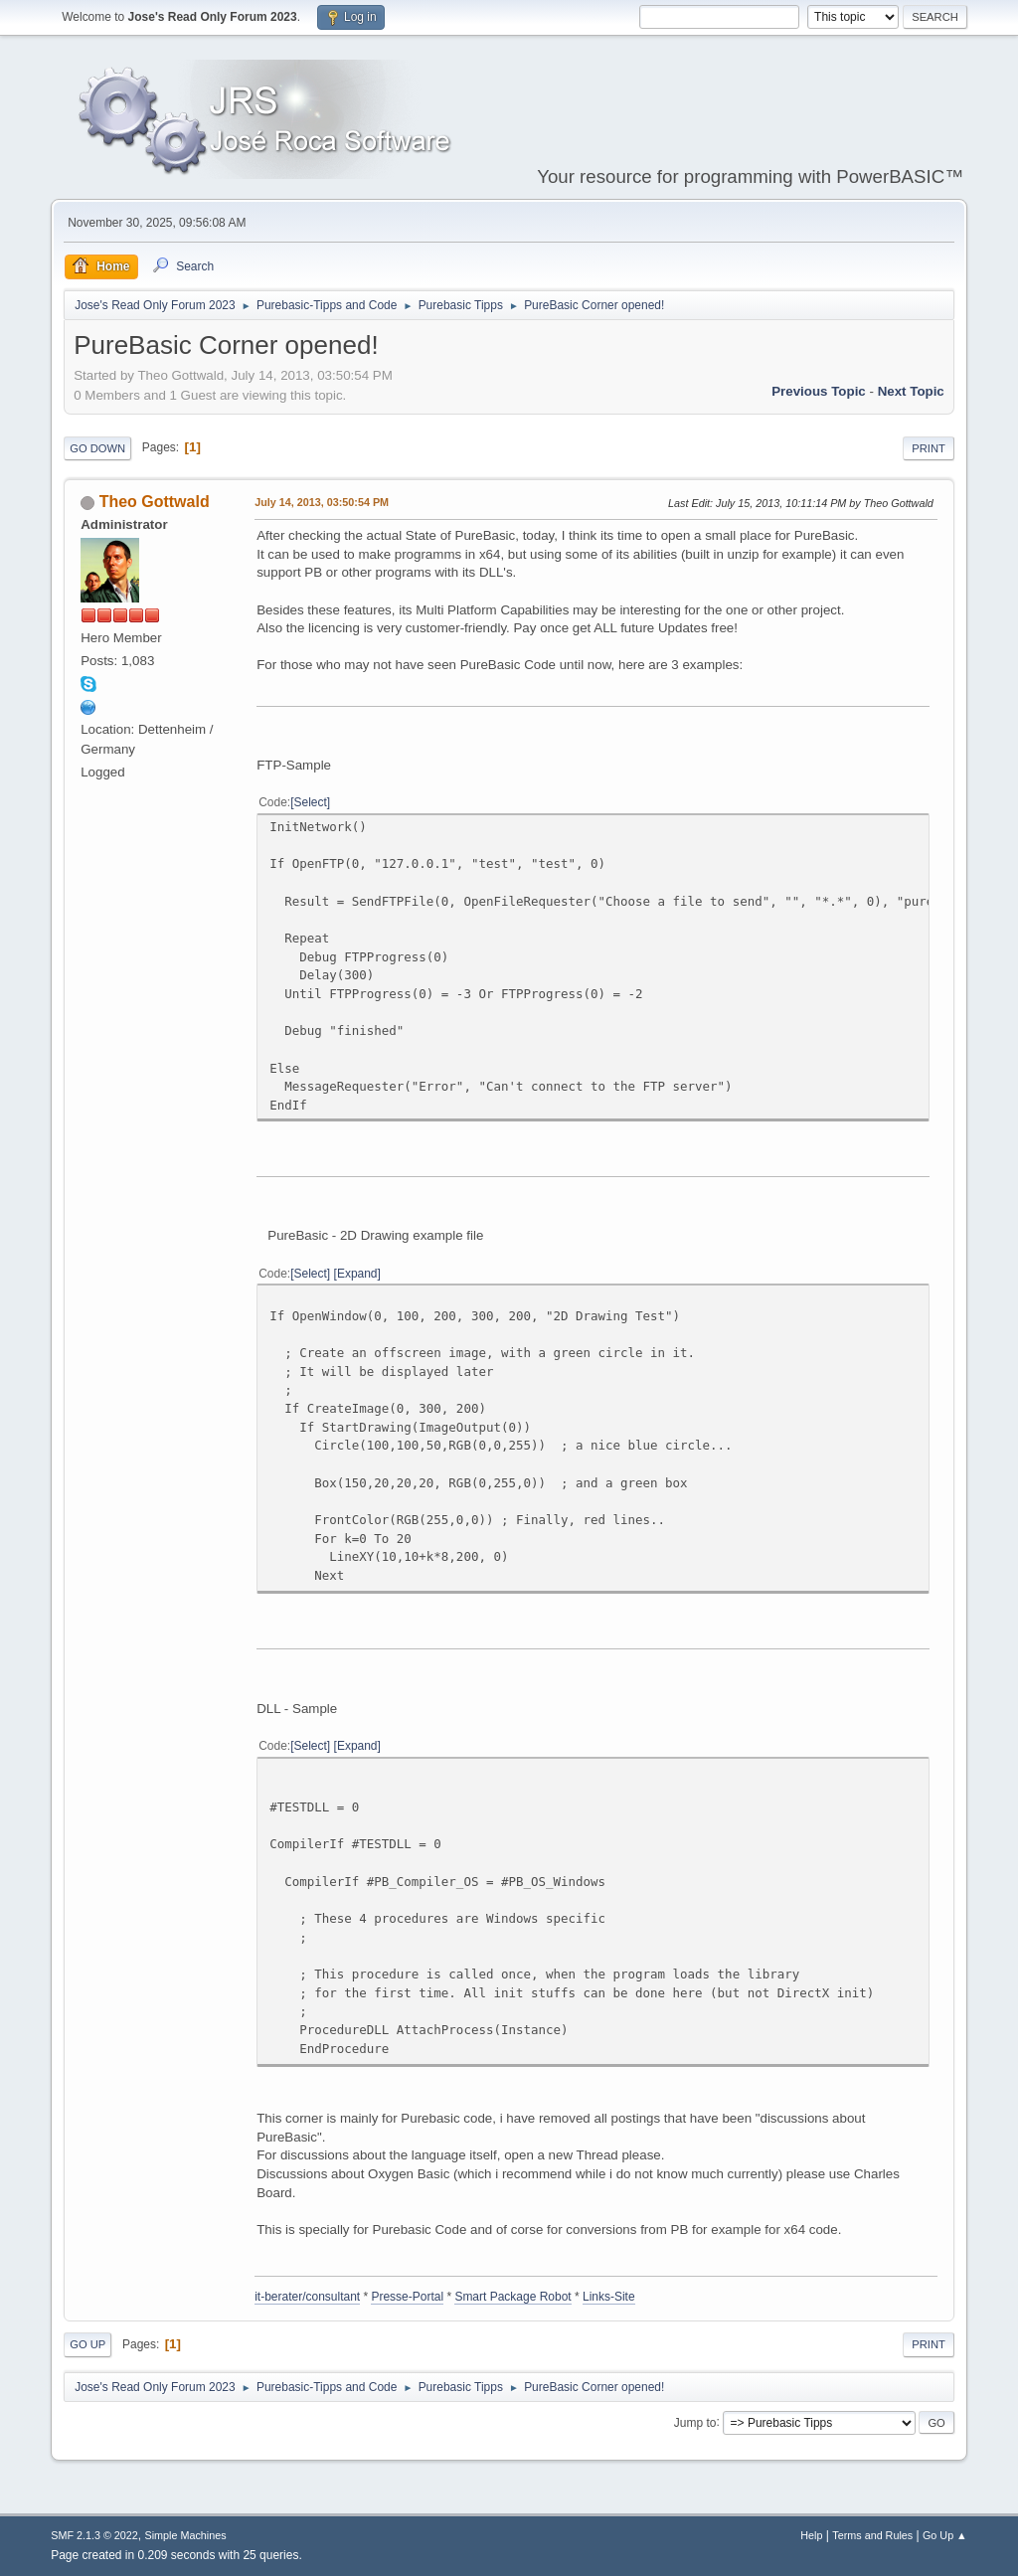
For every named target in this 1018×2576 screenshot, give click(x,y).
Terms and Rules (872, 2535)
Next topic (911, 391)
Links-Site (609, 2297)
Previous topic (818, 391)
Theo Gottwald (154, 501)
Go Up (87, 2344)
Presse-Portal (407, 2297)
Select (310, 802)
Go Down (97, 448)
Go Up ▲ (945, 2535)
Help (811, 2535)
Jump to (695, 2422)
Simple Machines (186, 2535)
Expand (357, 1274)
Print (928, 448)
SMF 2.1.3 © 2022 (94, 2535)
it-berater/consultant (307, 2297)
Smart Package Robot (512, 2297)
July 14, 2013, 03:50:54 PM (321, 502)
